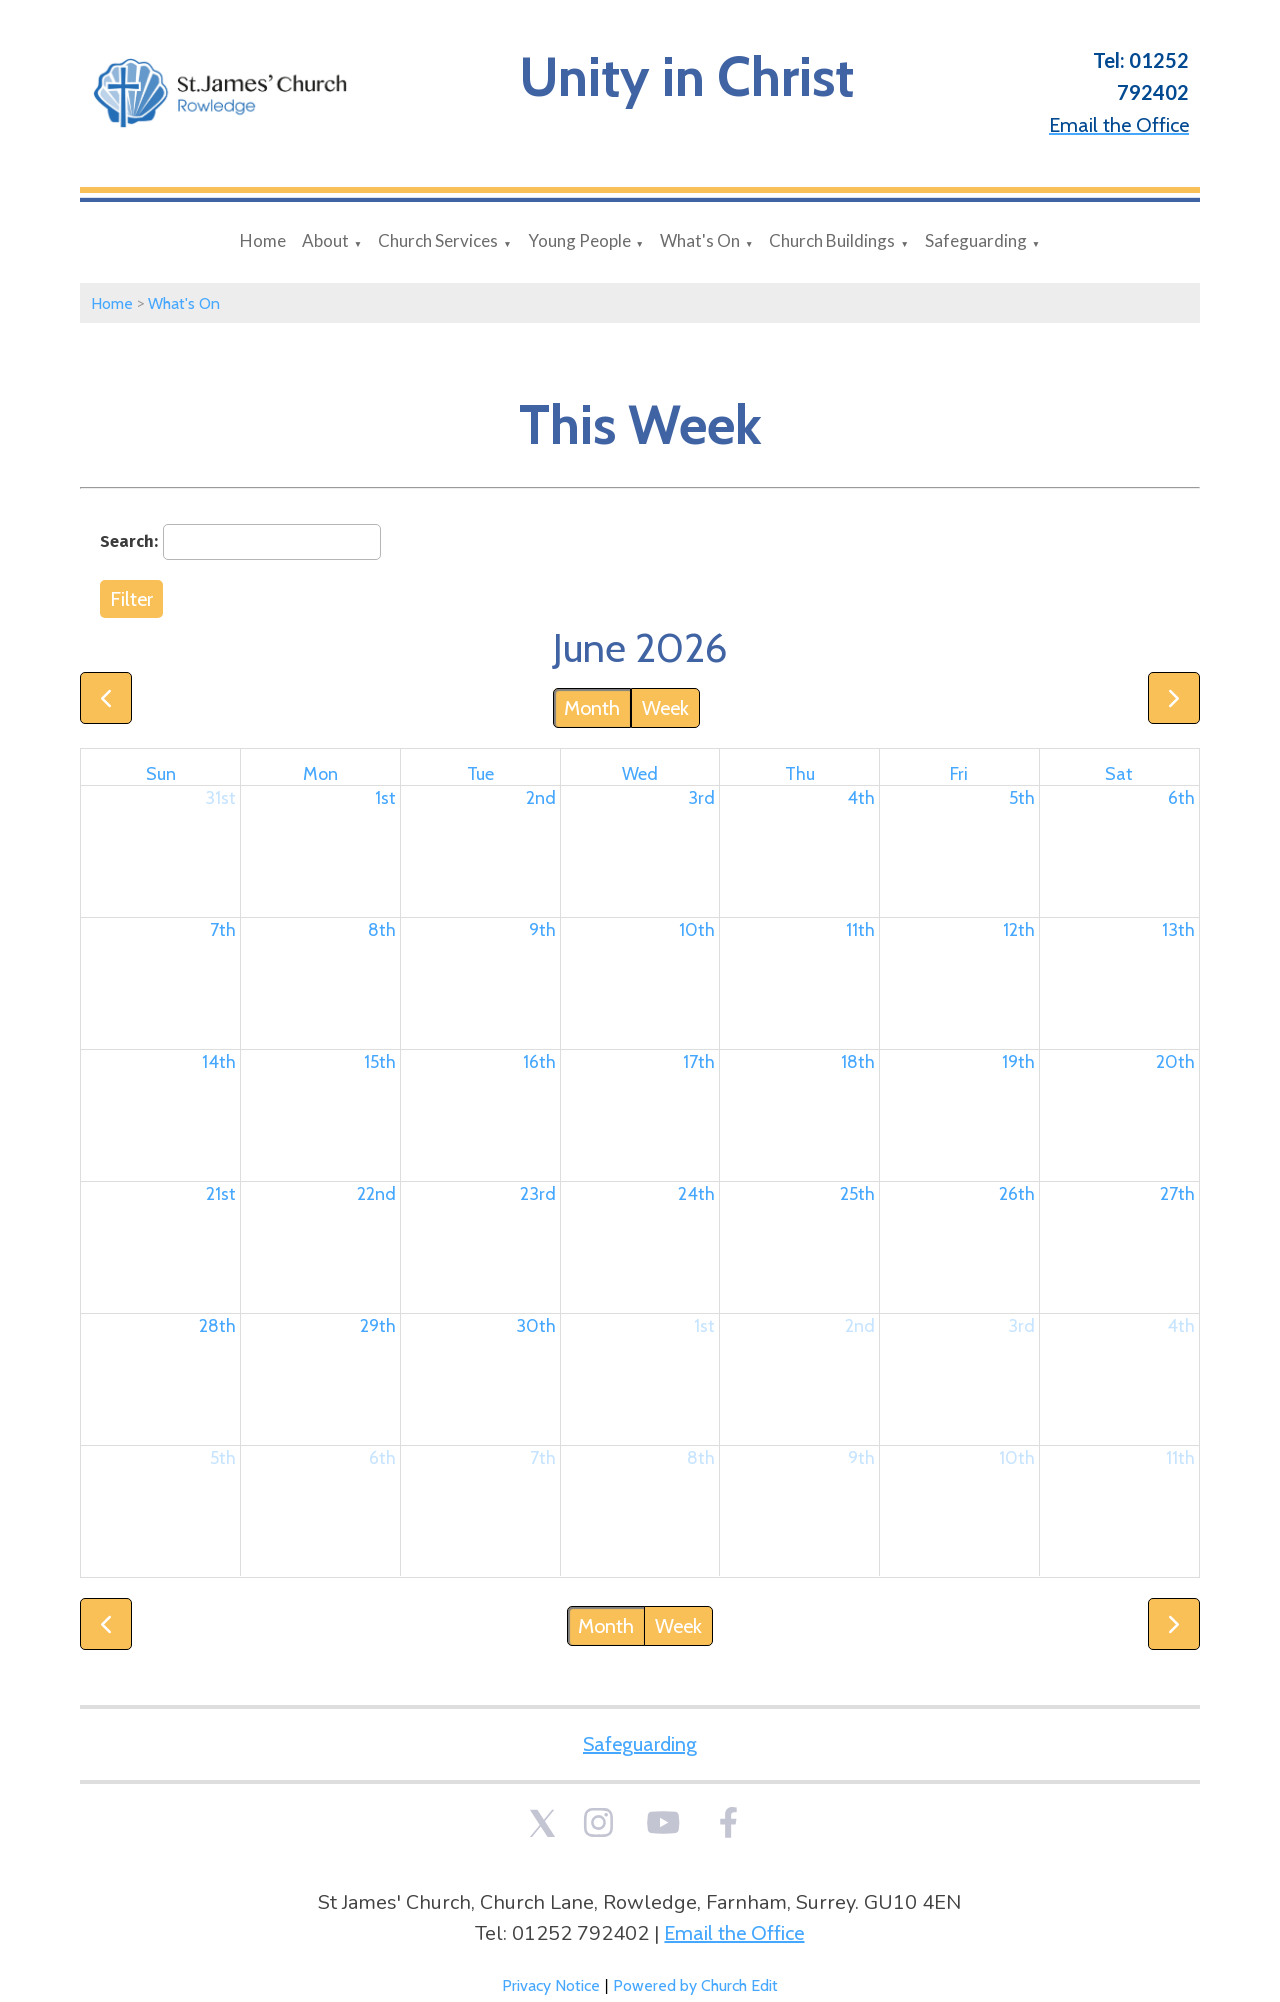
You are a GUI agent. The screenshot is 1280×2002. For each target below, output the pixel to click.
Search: (129, 541)
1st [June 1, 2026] (385, 798)
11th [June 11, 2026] (860, 930)
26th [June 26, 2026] (1017, 1194)
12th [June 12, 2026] (1019, 930)
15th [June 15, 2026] (380, 1062)
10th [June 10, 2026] (697, 930)
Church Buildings (832, 240)
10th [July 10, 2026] (1017, 1458)
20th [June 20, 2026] (1175, 1062)
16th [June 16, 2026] (539, 1062)
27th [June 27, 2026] (1177, 1194)
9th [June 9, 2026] (542, 930)
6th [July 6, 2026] (382, 1458)
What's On (700, 240)
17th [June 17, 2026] (699, 1062)
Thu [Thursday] (800, 774)
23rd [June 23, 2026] (538, 1194)
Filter (131, 599)
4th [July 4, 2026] (1181, 1326)
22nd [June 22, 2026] (376, 1194)
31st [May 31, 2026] (220, 798)
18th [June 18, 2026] (858, 1062)
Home (263, 240)
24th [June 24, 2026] (696, 1194)
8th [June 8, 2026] (382, 930)
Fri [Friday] (959, 774)
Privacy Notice (551, 1985)
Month (592, 708)
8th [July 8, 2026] (701, 1458)
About (325, 240)
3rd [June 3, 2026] (701, 798)
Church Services (438, 240)
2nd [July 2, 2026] (860, 1326)
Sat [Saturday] (1119, 774)
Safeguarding (976, 240)
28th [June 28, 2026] (217, 1326)
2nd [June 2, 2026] (541, 798)
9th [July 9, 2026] (861, 1458)
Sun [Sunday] (161, 774)
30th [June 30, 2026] (536, 1326)
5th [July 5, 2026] (223, 1458)
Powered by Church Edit (695, 1985)
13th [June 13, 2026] (1178, 930)
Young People (579, 240)
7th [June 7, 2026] (223, 930)
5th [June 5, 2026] (1022, 798)
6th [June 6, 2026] (1181, 798)
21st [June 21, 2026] (221, 1194)
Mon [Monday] (320, 774)
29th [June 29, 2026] (378, 1326)
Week (665, 708)
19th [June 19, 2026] (1018, 1062)
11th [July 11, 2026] (1180, 1458)
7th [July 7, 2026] (543, 1458)
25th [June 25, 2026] (857, 1194)
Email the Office (734, 1933)
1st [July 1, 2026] (704, 1326)
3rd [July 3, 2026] (1021, 1326)
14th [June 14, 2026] (219, 1062)
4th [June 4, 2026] (861, 798)
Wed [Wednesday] (640, 774)
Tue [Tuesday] (480, 774)
